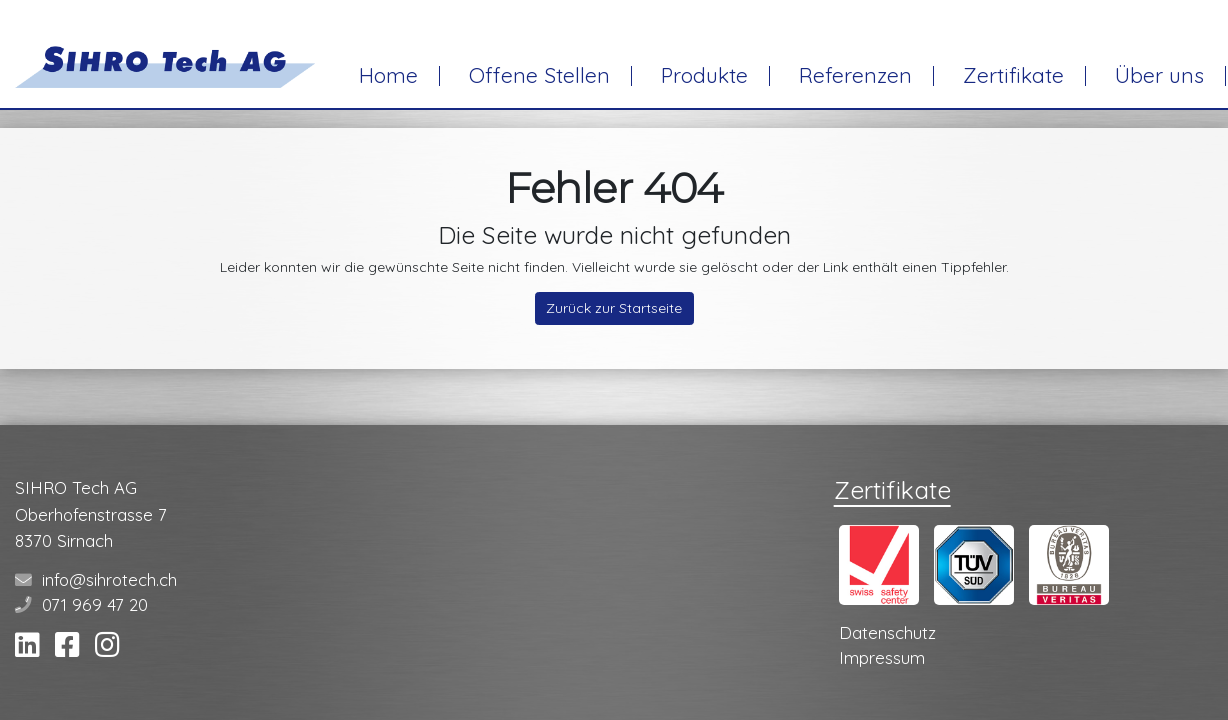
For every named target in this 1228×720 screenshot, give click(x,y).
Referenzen (855, 75)
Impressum (882, 657)
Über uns (1159, 75)
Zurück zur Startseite (614, 308)
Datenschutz (887, 632)
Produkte (704, 75)
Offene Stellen (539, 75)
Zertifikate (1013, 75)
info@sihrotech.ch (109, 579)
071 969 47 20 (95, 604)
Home (388, 75)
